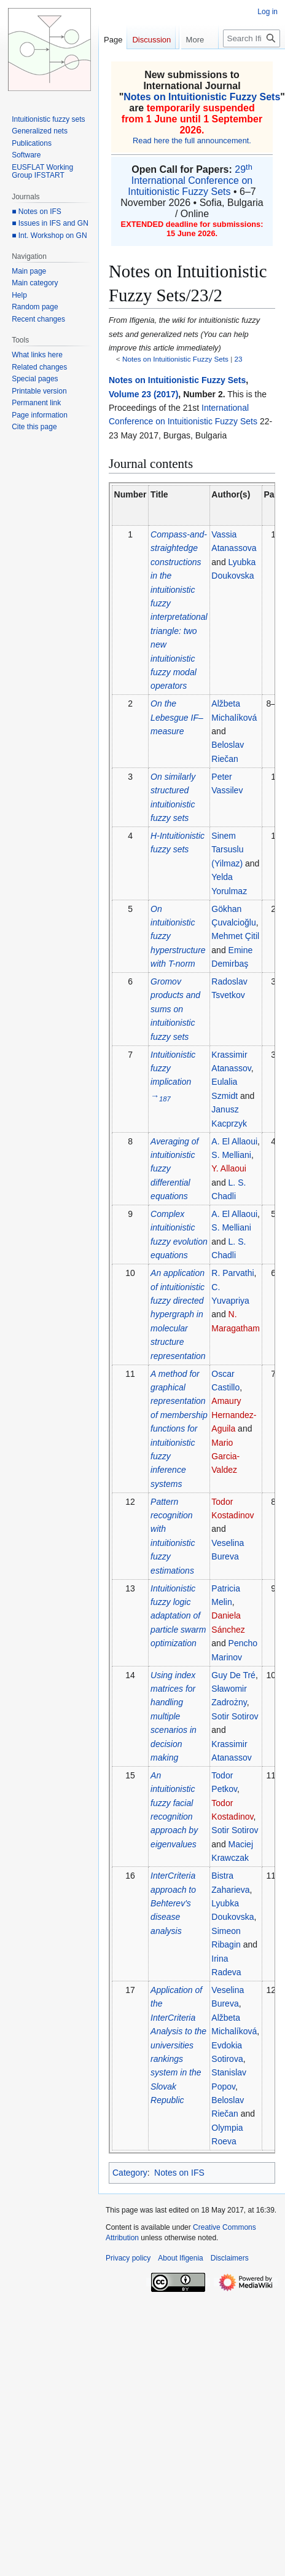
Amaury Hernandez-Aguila (233, 1414)
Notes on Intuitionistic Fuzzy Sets (201, 97)
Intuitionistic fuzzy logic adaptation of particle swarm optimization (178, 1616)
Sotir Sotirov (234, 1716)
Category (129, 2173)
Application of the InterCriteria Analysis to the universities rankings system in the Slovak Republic (178, 2045)
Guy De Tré (233, 1675)
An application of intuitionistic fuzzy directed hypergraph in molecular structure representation (178, 1314)
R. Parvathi (232, 1273)
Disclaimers (230, 2258)
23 (239, 359)
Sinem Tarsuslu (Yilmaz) (227, 849)
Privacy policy (128, 2258)
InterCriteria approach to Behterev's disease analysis (173, 1903)
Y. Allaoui (228, 1168)
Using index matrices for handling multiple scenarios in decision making (173, 1716)
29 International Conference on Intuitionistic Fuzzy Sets (190, 180)
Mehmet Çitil (235, 936)
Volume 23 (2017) (143, 394)
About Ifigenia (180, 2258)
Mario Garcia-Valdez (225, 1456)
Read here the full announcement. (192, 140)
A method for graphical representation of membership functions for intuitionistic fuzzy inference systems (179, 1429)
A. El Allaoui (234, 1141)
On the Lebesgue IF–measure (176, 717)
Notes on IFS (179, 2173)
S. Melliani (231, 1155)
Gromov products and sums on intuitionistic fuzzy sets (175, 1009)
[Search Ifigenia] (251, 63)
